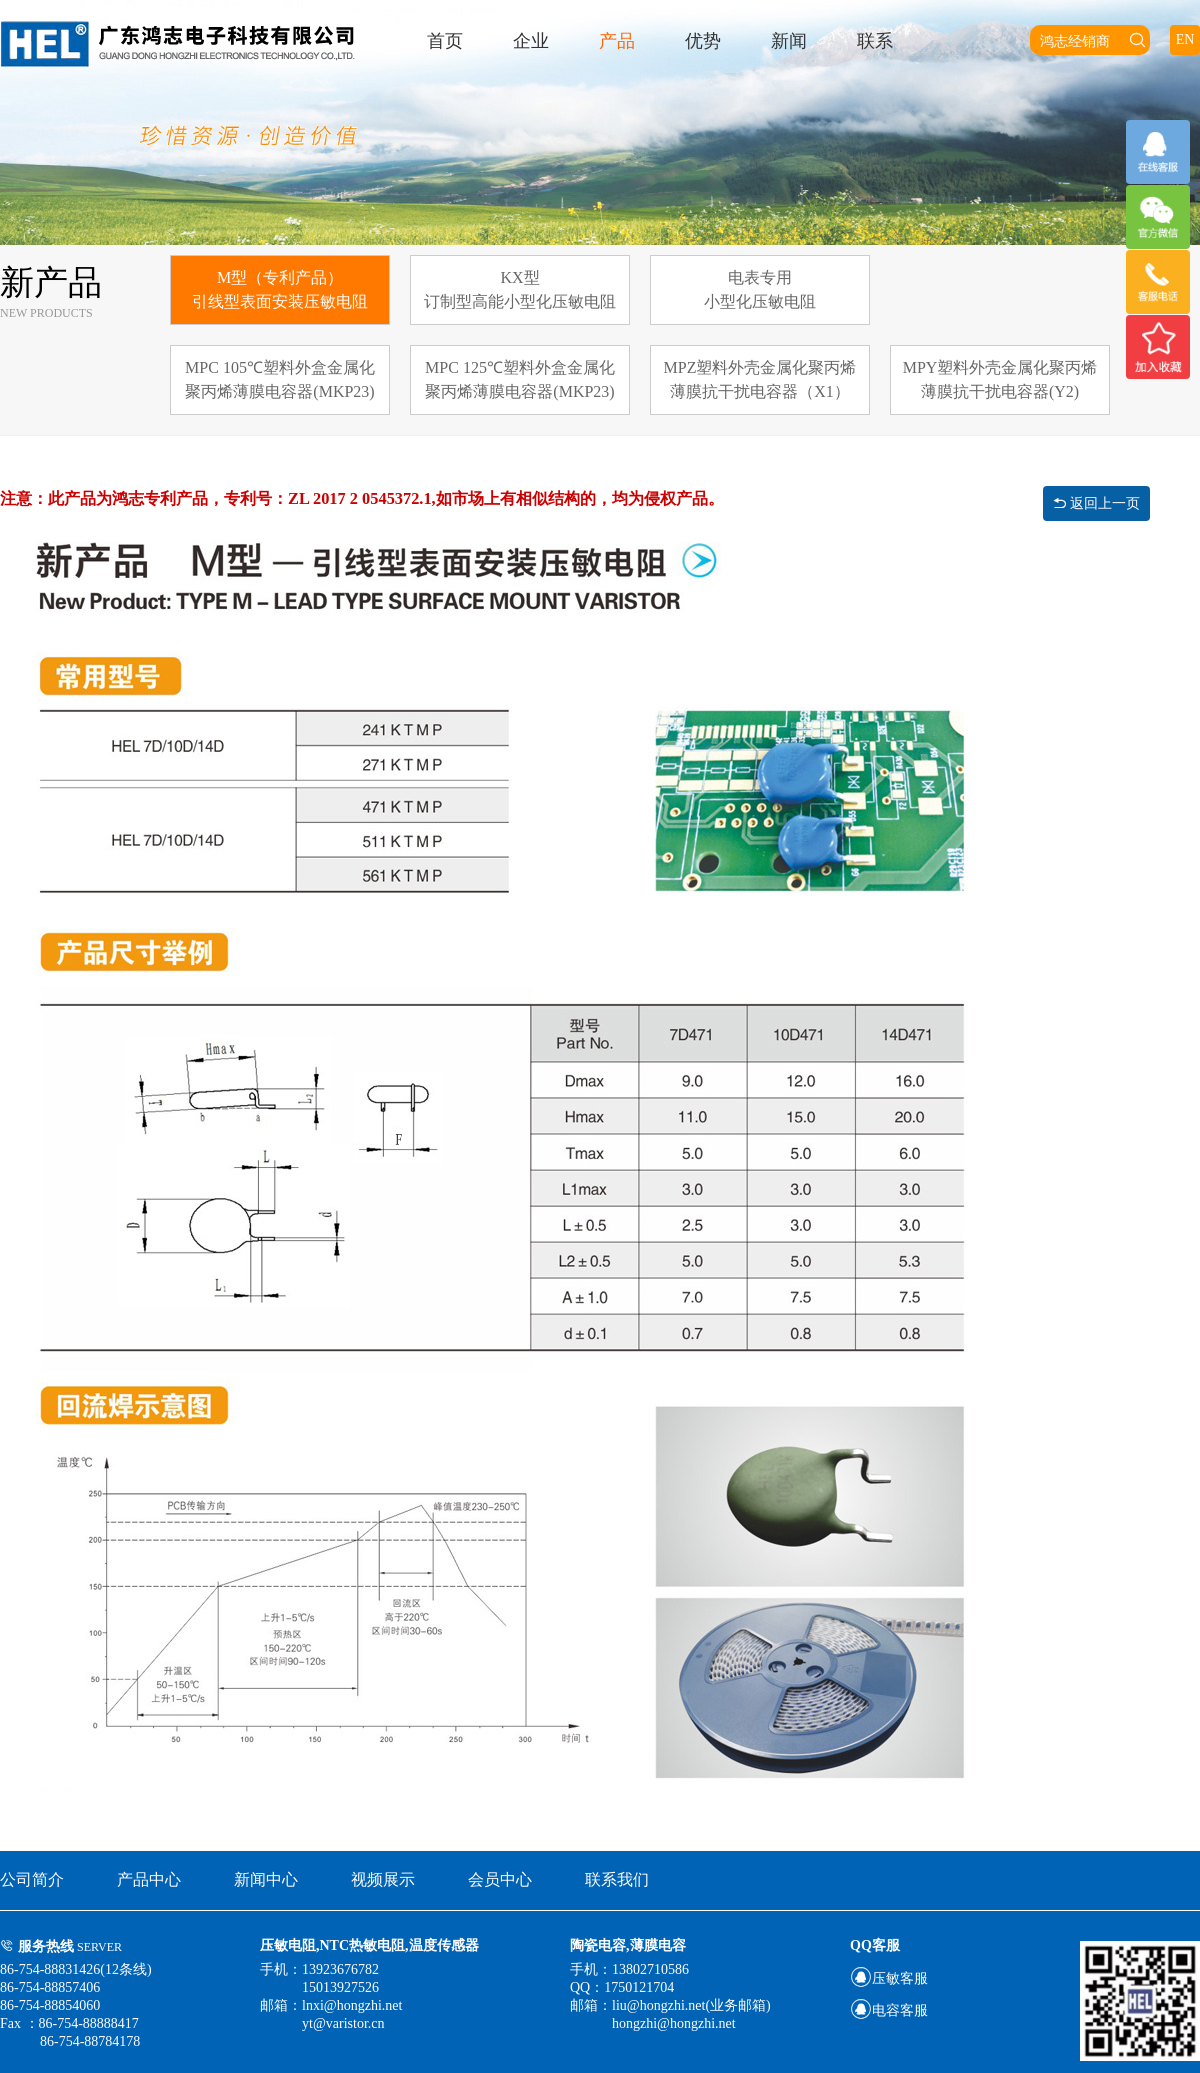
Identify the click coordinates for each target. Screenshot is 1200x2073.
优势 (703, 41)
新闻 (789, 41)
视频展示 (383, 1879)
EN (1185, 39)
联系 (875, 41)
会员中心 (500, 1879)
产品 (617, 41)
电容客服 (889, 2010)
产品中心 (149, 1879)
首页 (445, 41)
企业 (531, 41)
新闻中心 (266, 1879)
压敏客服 (889, 1978)
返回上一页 (1097, 503)
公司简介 (32, 1879)
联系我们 (617, 1879)
